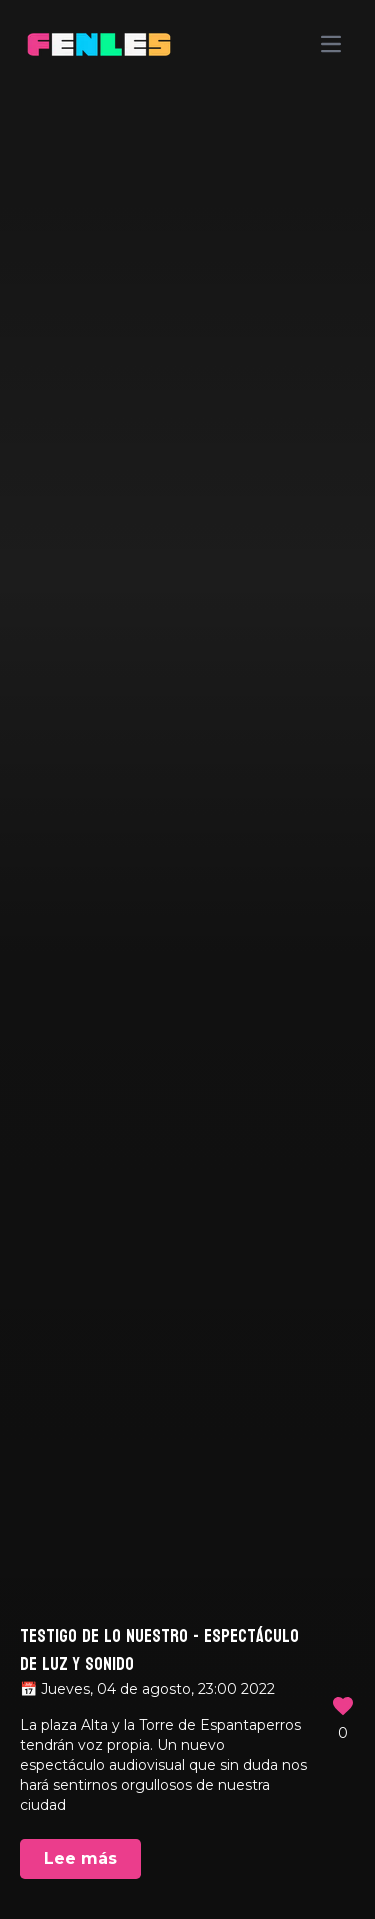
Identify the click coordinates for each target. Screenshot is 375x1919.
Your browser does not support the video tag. (187, 959)
